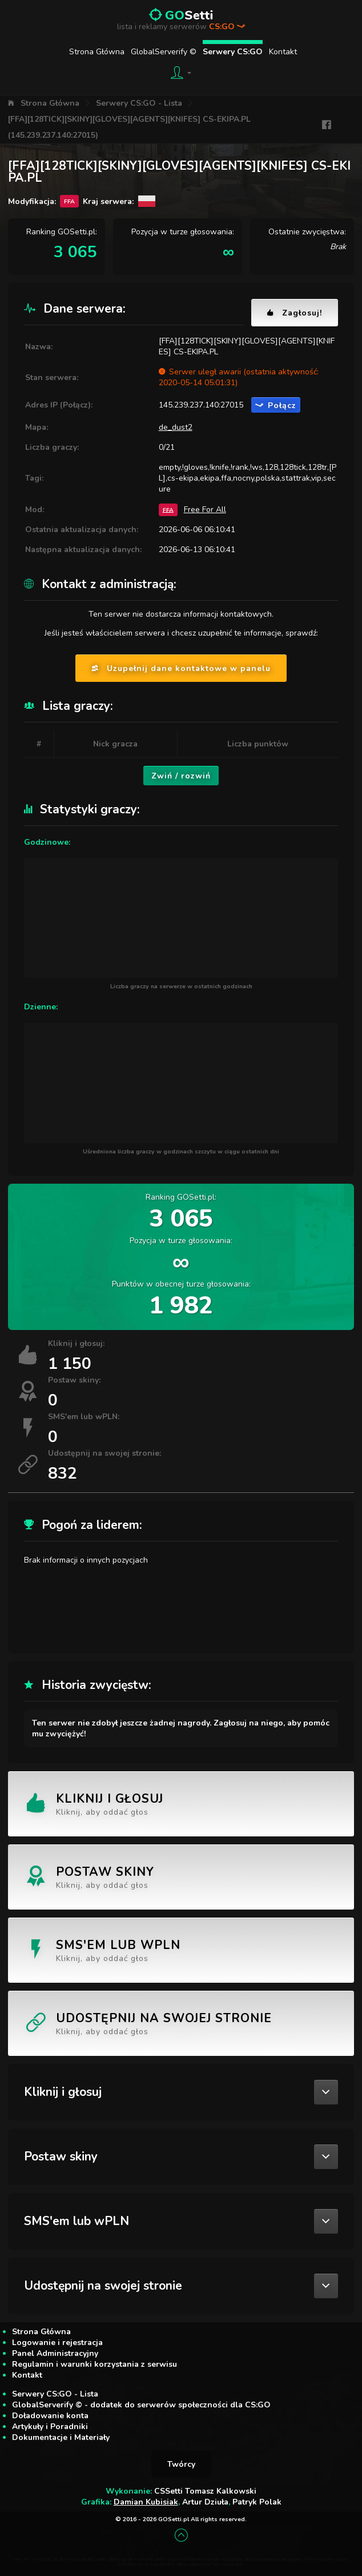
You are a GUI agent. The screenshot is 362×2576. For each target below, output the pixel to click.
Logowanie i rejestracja (57, 2342)
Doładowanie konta (50, 2415)
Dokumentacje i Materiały (61, 2437)
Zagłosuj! (294, 312)
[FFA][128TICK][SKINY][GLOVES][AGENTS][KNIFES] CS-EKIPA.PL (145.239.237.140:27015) (129, 127)
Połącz (275, 405)
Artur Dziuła (205, 2502)
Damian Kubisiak (146, 2502)
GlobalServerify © (163, 51)
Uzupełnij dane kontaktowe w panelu (181, 668)
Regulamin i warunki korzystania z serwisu (94, 2364)
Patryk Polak (256, 2502)
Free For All (205, 509)
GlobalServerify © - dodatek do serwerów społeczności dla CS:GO (141, 2404)
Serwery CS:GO (233, 51)
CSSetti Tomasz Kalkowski (205, 2491)
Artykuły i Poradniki (50, 2426)
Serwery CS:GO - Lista (139, 103)
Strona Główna (96, 51)
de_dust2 (175, 427)
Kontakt (283, 51)
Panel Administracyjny (55, 2353)
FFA (168, 509)
